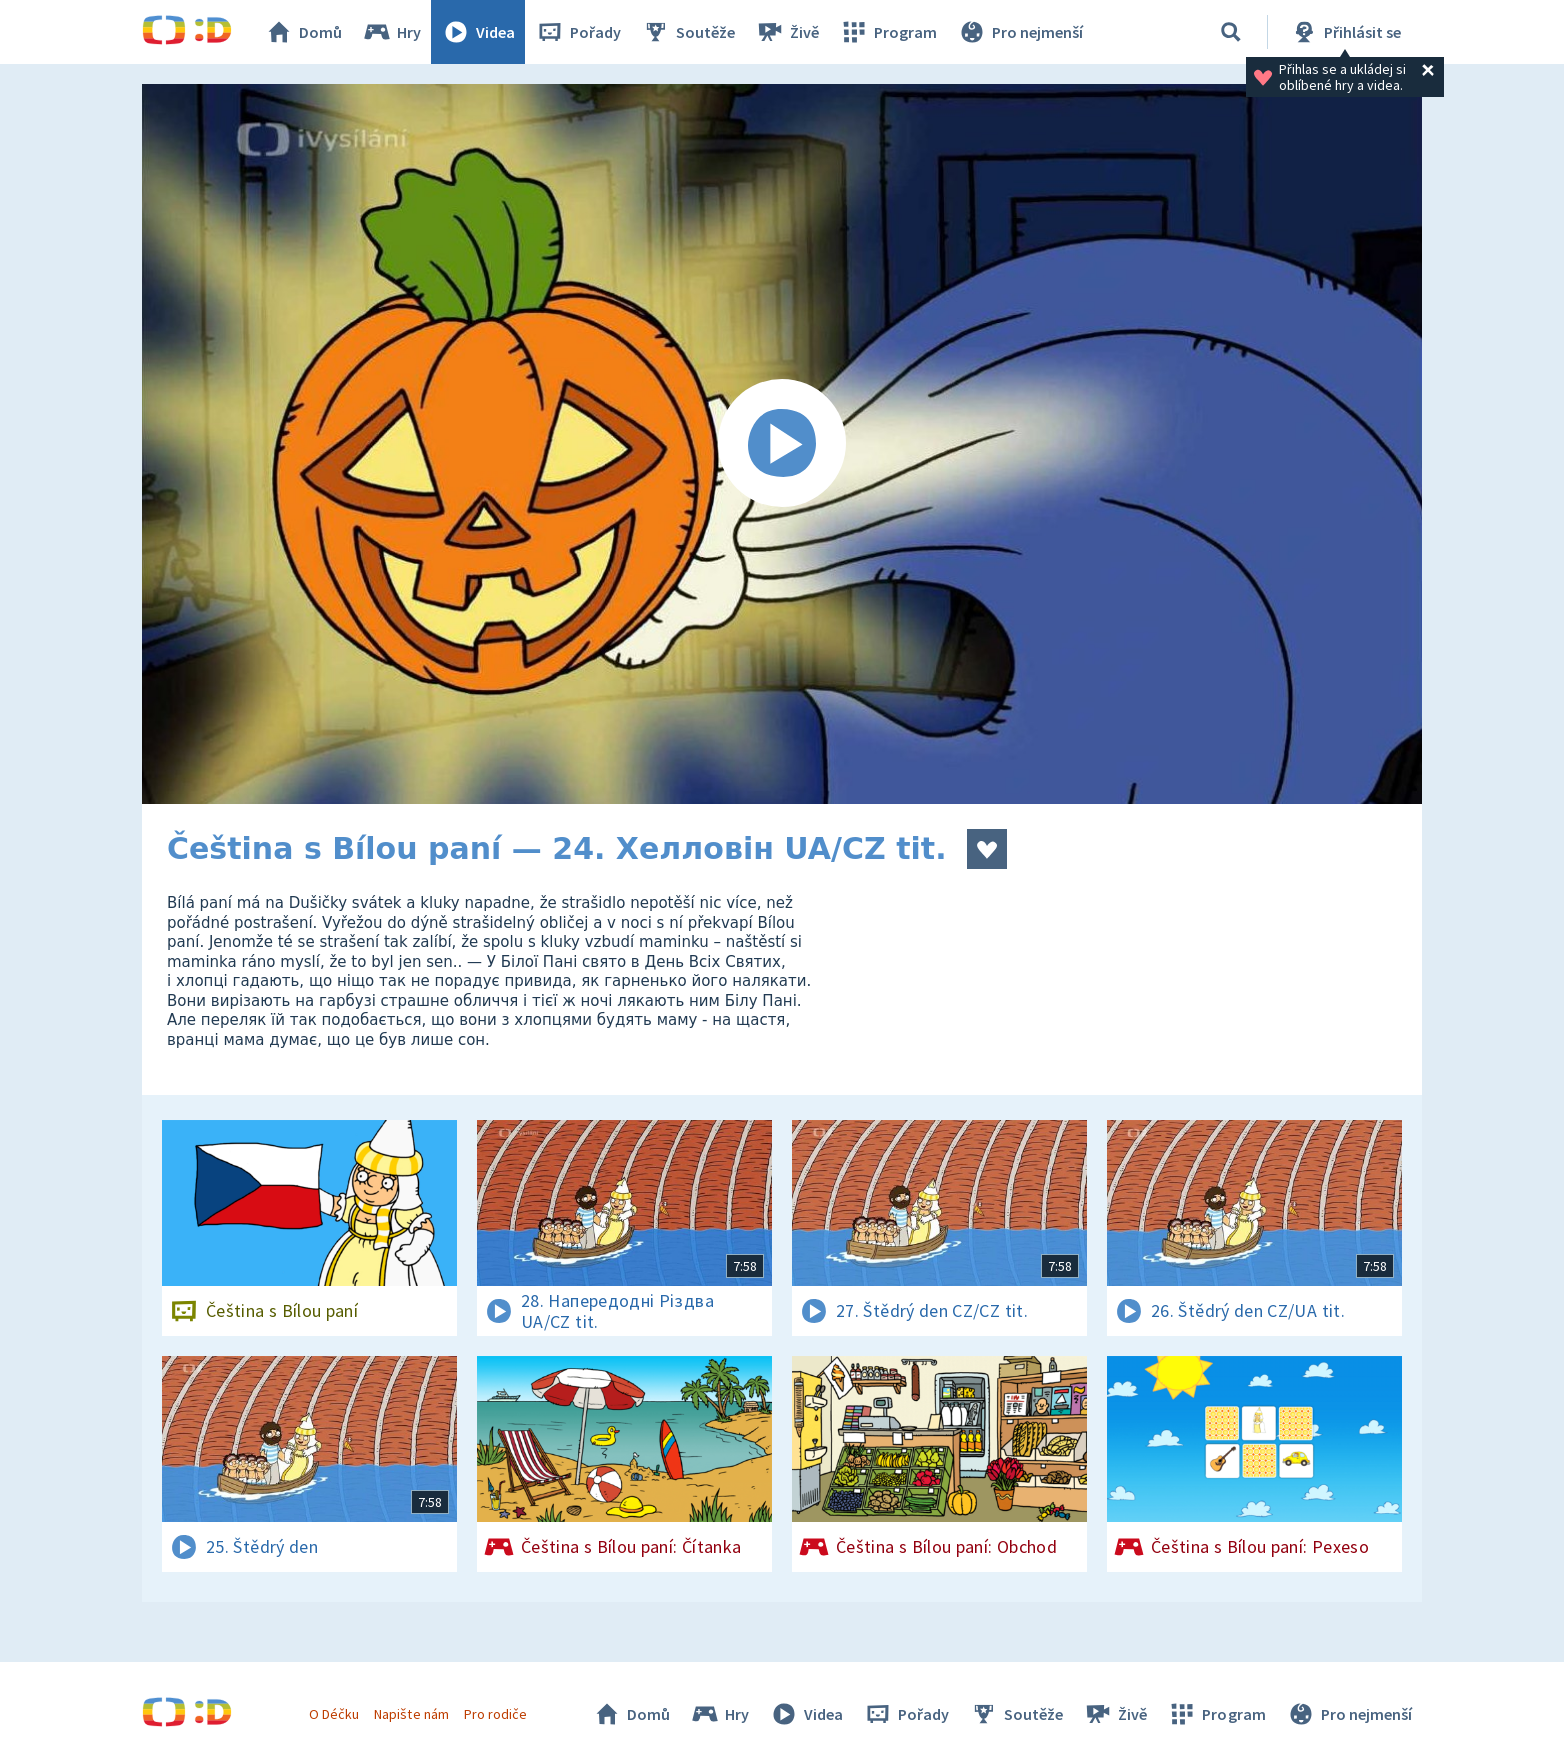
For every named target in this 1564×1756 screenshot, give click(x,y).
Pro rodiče (495, 1714)
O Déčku (334, 1714)
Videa (478, 32)
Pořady (578, 32)
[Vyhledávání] (1231, 32)
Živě (787, 32)
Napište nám (411, 1714)
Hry (391, 32)
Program (888, 32)
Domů (303, 32)
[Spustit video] (782, 444)
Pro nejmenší (1020, 32)
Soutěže (688, 32)
